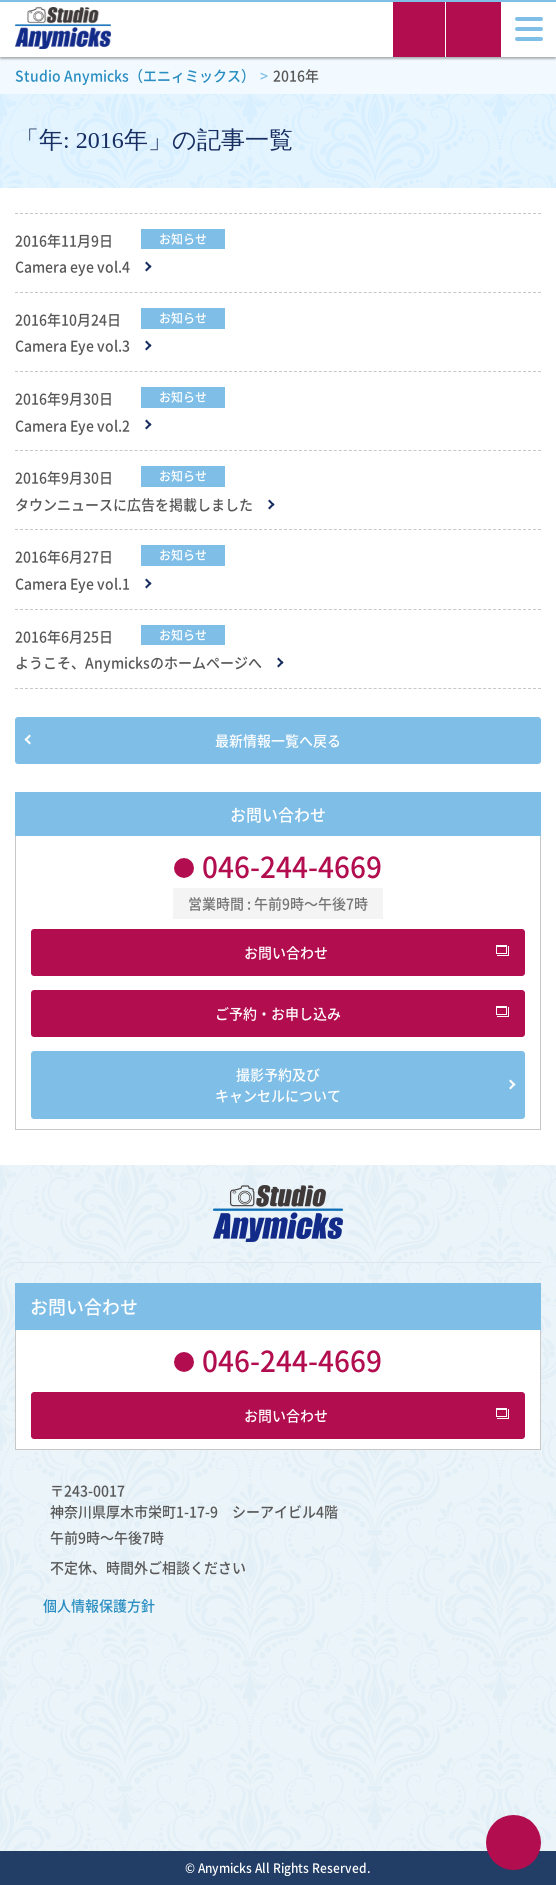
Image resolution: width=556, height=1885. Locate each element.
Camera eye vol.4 (72, 266)
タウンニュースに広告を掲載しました (134, 504)
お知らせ (183, 239)
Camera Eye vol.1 (72, 583)
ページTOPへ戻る (513, 1842)
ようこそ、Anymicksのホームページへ (138, 662)
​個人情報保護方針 (99, 1605)
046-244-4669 (292, 866)
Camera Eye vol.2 (72, 425)
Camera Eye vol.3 (72, 345)
